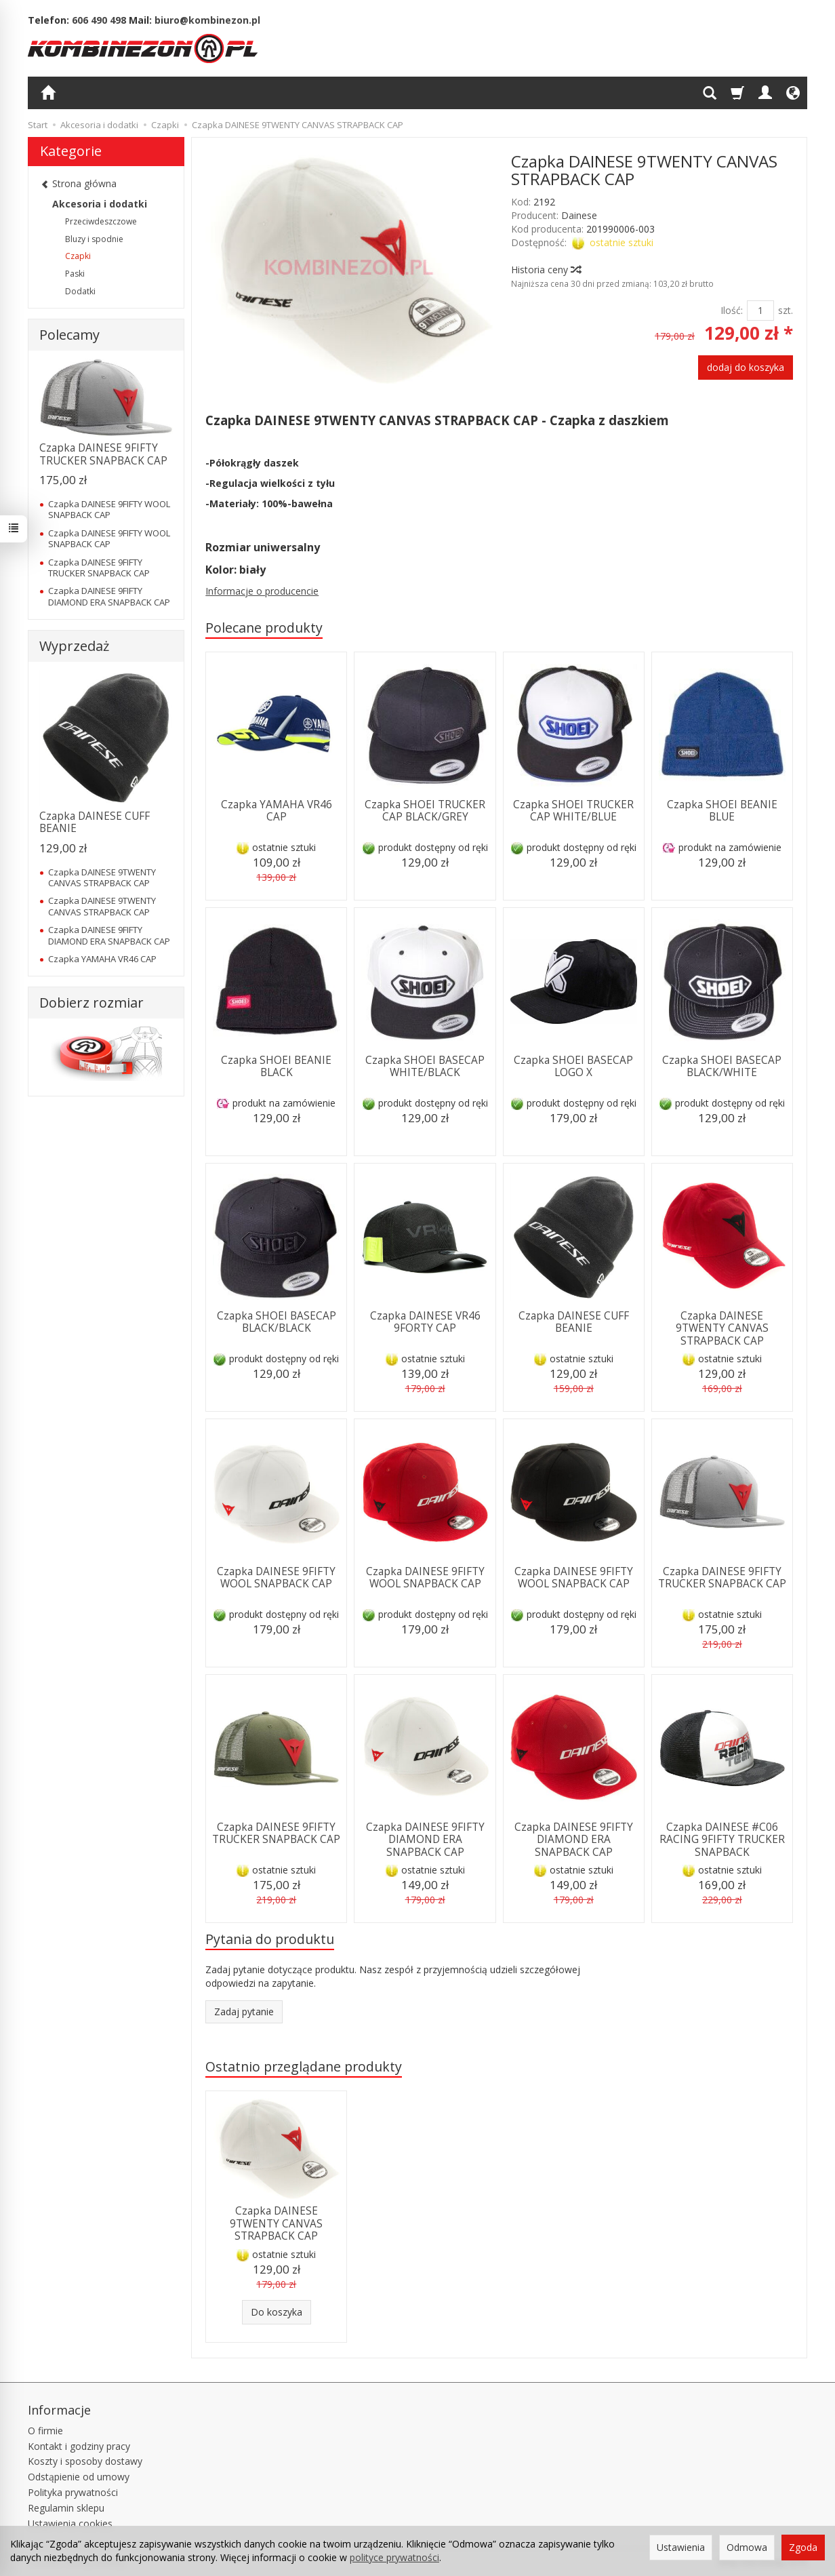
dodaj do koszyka (745, 367)
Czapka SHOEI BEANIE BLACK (276, 1066)
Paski (75, 273)
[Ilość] (760, 310)
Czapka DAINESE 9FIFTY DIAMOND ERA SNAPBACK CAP (425, 1839)
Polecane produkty (264, 627)
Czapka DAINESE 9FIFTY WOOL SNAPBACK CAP (276, 1577)
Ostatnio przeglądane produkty (303, 2066)
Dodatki (80, 291)
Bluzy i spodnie (94, 239)
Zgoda (803, 2547)
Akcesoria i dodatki (99, 203)
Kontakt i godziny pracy (79, 2446)
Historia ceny (545, 269)
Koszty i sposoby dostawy (85, 2461)
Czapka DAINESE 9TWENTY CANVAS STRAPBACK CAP (722, 1328)
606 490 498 (99, 20)
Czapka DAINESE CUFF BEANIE (573, 1322)
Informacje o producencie (262, 590)
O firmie (45, 2430)
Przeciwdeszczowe (101, 221)
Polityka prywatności (73, 2492)
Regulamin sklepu (66, 2507)
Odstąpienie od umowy (78, 2476)
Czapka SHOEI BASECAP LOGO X (573, 1066)
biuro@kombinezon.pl (207, 20)
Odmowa (747, 2547)
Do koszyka (276, 2311)
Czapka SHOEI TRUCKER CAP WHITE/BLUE (573, 810)
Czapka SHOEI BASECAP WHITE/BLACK (425, 1066)
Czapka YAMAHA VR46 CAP (276, 810)
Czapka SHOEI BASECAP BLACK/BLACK (276, 1322)
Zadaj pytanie (244, 2011)
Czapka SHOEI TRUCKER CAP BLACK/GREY (425, 810)
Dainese (579, 215)
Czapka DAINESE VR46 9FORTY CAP (425, 1322)
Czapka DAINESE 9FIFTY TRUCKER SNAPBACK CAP (722, 1577)
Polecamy (69, 334)
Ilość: (731, 310)
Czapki (78, 256)
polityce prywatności (394, 2557)
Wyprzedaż (74, 646)
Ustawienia (681, 2547)
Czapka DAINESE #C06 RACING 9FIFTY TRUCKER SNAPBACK (722, 1839)
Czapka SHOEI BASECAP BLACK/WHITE (721, 1066)
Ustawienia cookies (70, 2523)
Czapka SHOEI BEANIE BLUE (722, 810)
